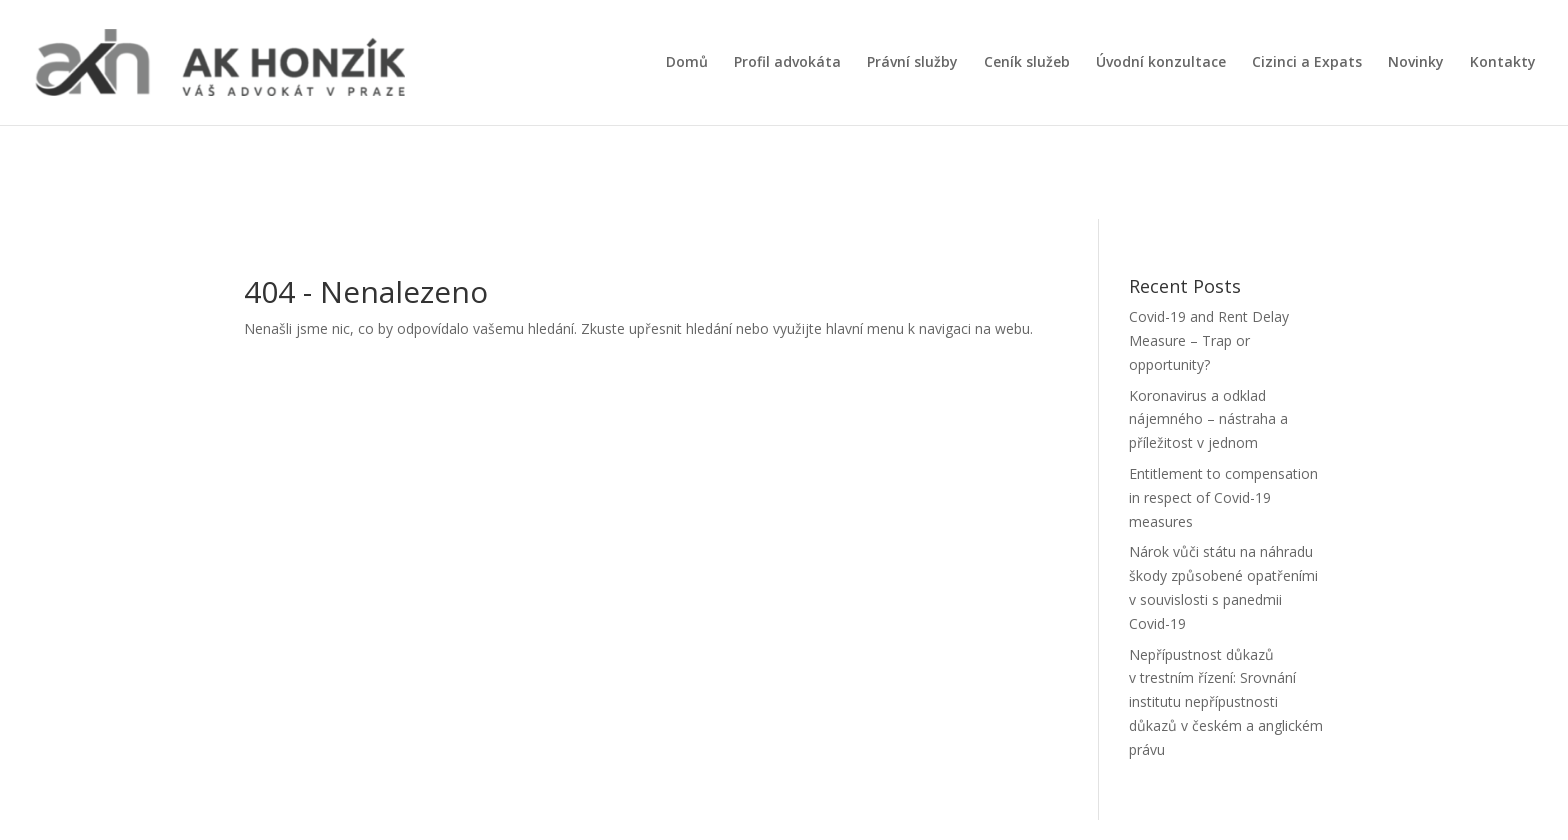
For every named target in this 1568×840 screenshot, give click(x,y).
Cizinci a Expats (1307, 62)
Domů (687, 62)
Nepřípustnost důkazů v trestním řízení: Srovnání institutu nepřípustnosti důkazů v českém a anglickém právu (1226, 702)
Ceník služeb (1027, 62)
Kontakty (1503, 62)
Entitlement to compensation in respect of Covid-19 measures (1223, 497)
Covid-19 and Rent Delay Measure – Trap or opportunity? (1209, 340)
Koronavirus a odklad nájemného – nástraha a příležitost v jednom (1208, 419)
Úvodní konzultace (1161, 62)
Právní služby (912, 62)
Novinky (1416, 62)
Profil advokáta (787, 62)
